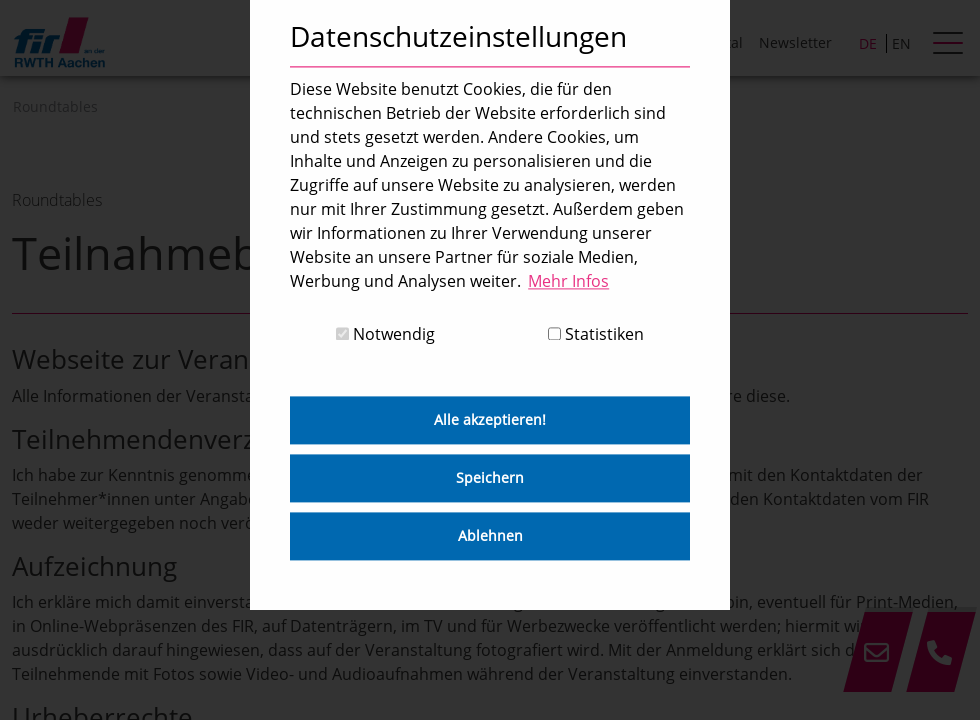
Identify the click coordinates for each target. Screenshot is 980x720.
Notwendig (385, 335)
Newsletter (795, 42)
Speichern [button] (490, 478)
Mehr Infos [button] (568, 281)
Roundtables (55, 106)
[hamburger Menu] (950, 45)
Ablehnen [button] (490, 536)
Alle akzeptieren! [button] (490, 420)
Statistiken (596, 335)
